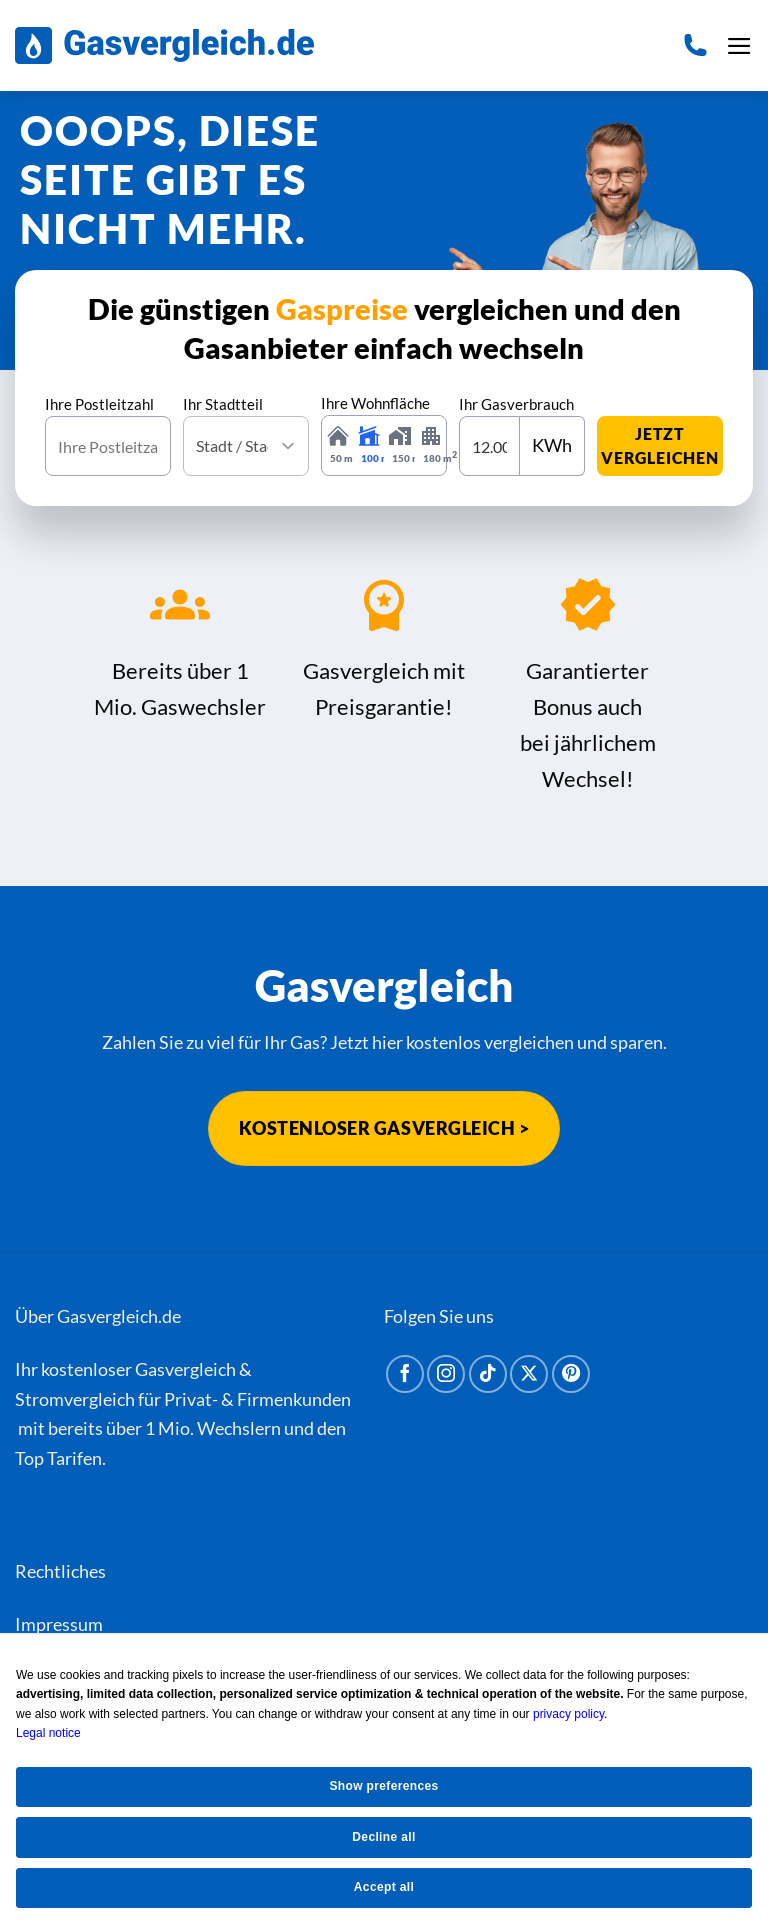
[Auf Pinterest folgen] (571, 1374)
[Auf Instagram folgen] (446, 1374)
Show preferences (383, 1786)
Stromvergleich (75, 1399)
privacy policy (568, 1714)
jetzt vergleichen (660, 445)
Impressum (59, 1624)
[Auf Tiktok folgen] (488, 1374)
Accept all (384, 1887)
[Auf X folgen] (529, 1374)
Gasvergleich (185, 1369)
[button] (739, 46)
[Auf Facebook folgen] (405, 1374)
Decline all (383, 1837)
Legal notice (48, 1733)
